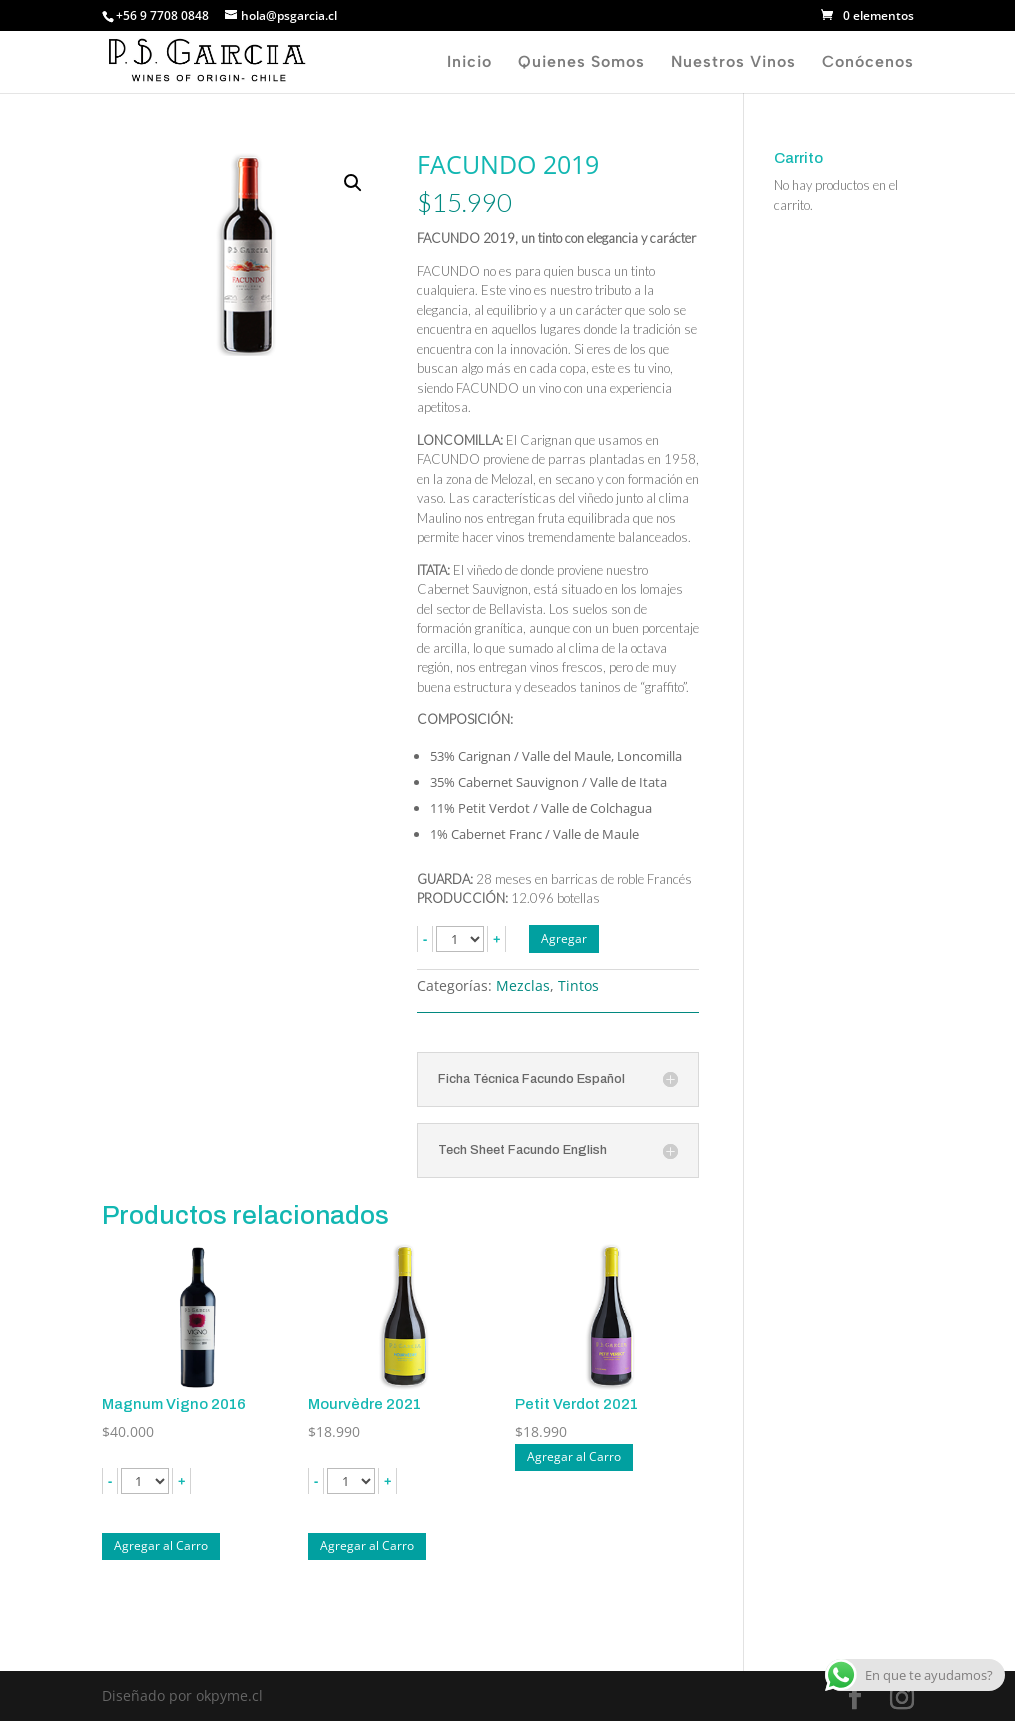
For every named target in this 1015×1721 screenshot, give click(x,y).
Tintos (578, 985)
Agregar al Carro (161, 1545)
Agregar (564, 938)
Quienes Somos (581, 63)
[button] (353, 183)
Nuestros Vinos (733, 63)
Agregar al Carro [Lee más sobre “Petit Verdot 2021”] (574, 1456)
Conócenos (868, 63)
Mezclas (523, 985)
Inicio (469, 63)
